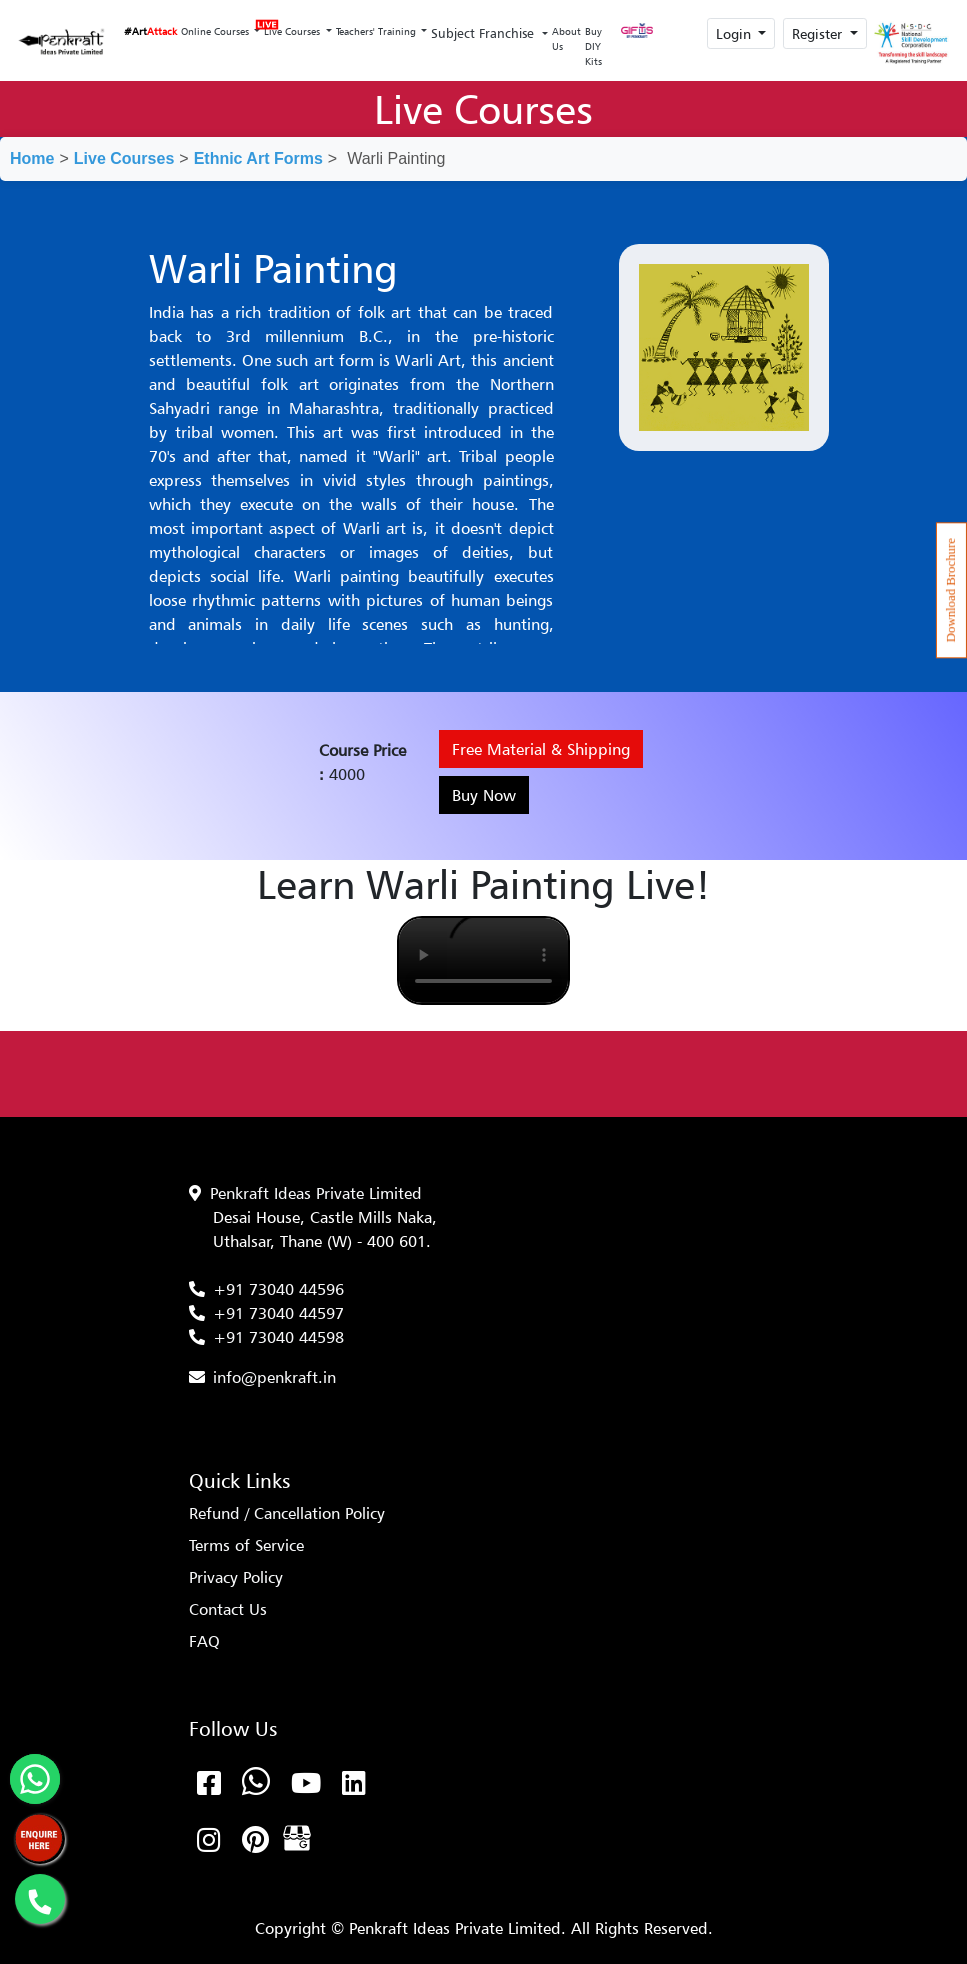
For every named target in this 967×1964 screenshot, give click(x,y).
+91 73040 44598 (278, 1337)
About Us (566, 38)
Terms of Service (246, 1545)
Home (32, 158)
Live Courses (292, 25)
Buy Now (484, 795)
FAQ (204, 1641)
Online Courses (216, 31)
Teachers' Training (377, 31)
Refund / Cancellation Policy (287, 1513)
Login (735, 33)
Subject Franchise (484, 33)
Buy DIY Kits (593, 46)
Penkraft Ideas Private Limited (316, 1193)
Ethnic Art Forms (258, 158)
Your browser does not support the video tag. (483, 960)
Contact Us (228, 1609)
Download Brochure (951, 590)
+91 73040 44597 (278, 1313)
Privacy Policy (236, 1577)
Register (819, 33)
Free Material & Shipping (541, 749)
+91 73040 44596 (278, 1289)
